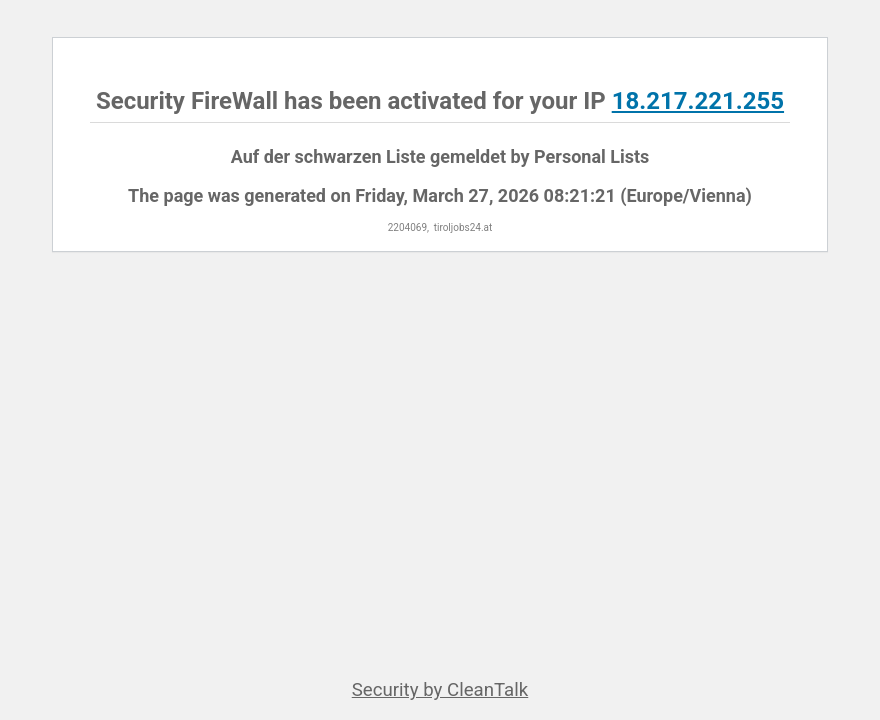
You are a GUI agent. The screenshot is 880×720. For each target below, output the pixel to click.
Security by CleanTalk (440, 690)
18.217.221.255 (698, 101)
